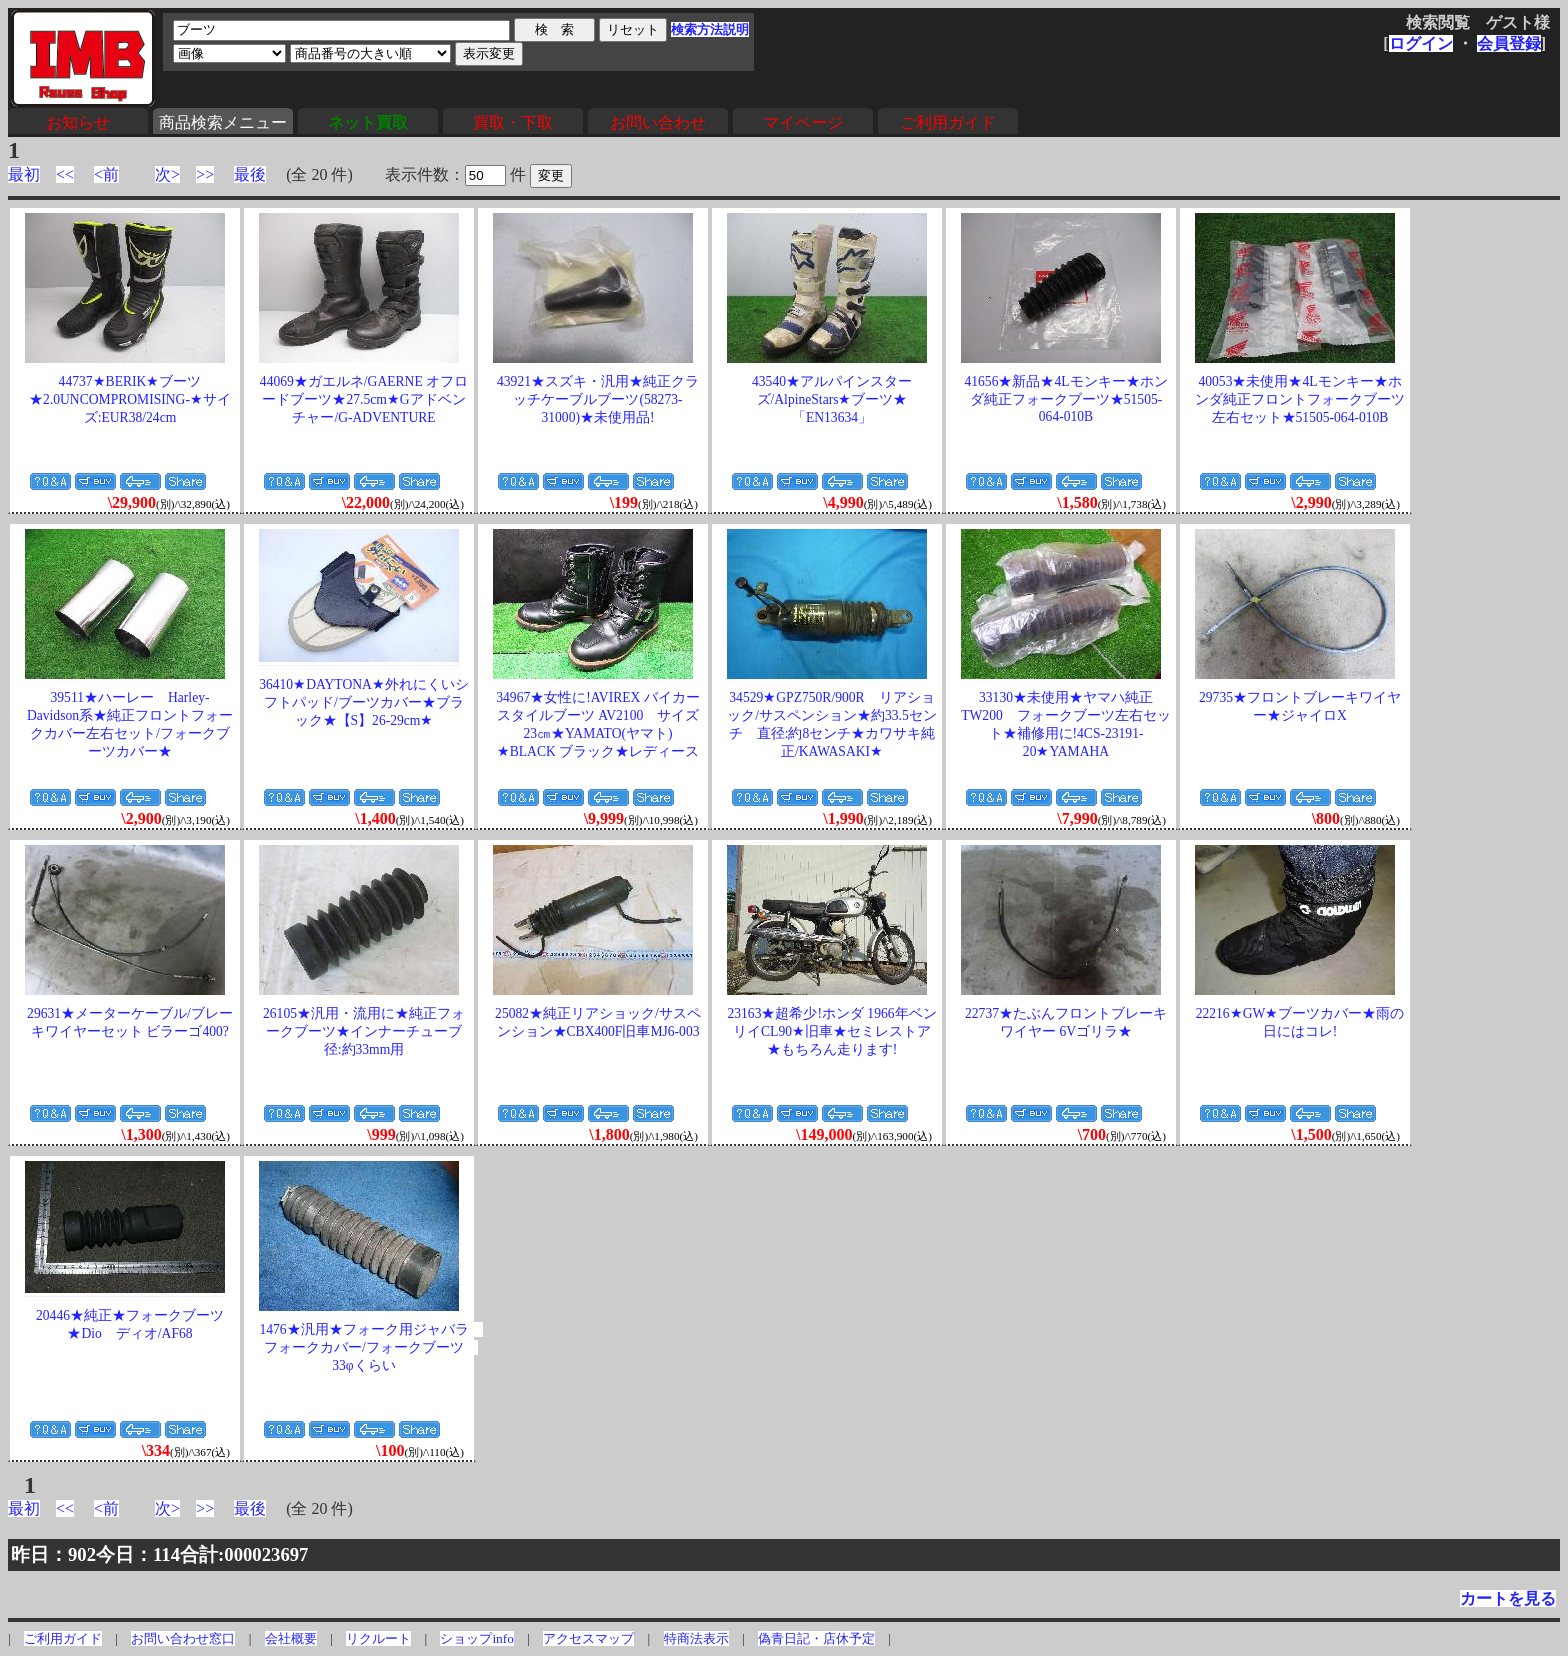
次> (167, 174)
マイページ (803, 122)
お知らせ (78, 122)
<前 (106, 174)
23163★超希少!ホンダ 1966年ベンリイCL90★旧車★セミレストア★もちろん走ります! (831, 1031)
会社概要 (291, 1638)
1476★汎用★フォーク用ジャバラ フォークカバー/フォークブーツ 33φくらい (370, 1347)
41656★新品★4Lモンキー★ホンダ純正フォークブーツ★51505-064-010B (1065, 399)
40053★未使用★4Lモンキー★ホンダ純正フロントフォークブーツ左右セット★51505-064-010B (1300, 399)
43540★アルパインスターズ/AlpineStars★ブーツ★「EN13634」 (832, 399)
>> (205, 174)
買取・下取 (513, 122)
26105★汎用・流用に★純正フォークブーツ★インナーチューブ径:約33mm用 (364, 1031)
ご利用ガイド (948, 122)
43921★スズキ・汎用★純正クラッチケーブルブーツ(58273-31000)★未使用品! (598, 399)
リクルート (378, 1638)
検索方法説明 (710, 29)
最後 (250, 174)
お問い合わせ (658, 122)
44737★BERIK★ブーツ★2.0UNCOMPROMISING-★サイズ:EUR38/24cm (130, 399)
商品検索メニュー (223, 122)
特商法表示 (696, 1638)
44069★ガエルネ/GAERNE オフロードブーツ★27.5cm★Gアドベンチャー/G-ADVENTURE (364, 399)
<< (65, 174)
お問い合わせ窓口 (183, 1638)
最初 (24, 174)
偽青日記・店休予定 (816, 1638)
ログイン (1421, 43)
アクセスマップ (588, 1638)
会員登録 (1509, 43)
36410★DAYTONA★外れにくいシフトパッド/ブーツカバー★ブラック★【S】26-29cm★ (364, 702)
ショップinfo (476, 1638)
